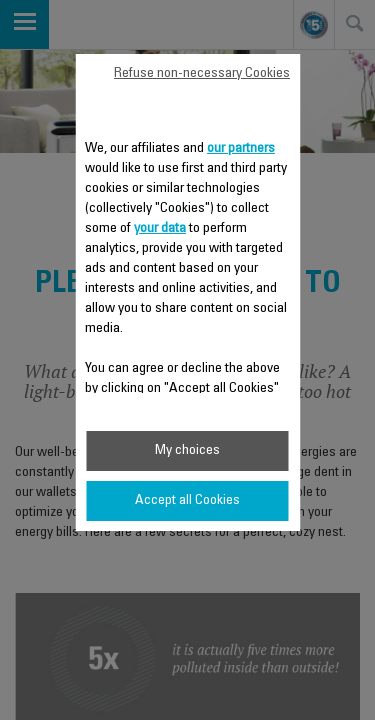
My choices (187, 451)
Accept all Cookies (187, 501)
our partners (241, 149)
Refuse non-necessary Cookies (202, 74)
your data (160, 229)
